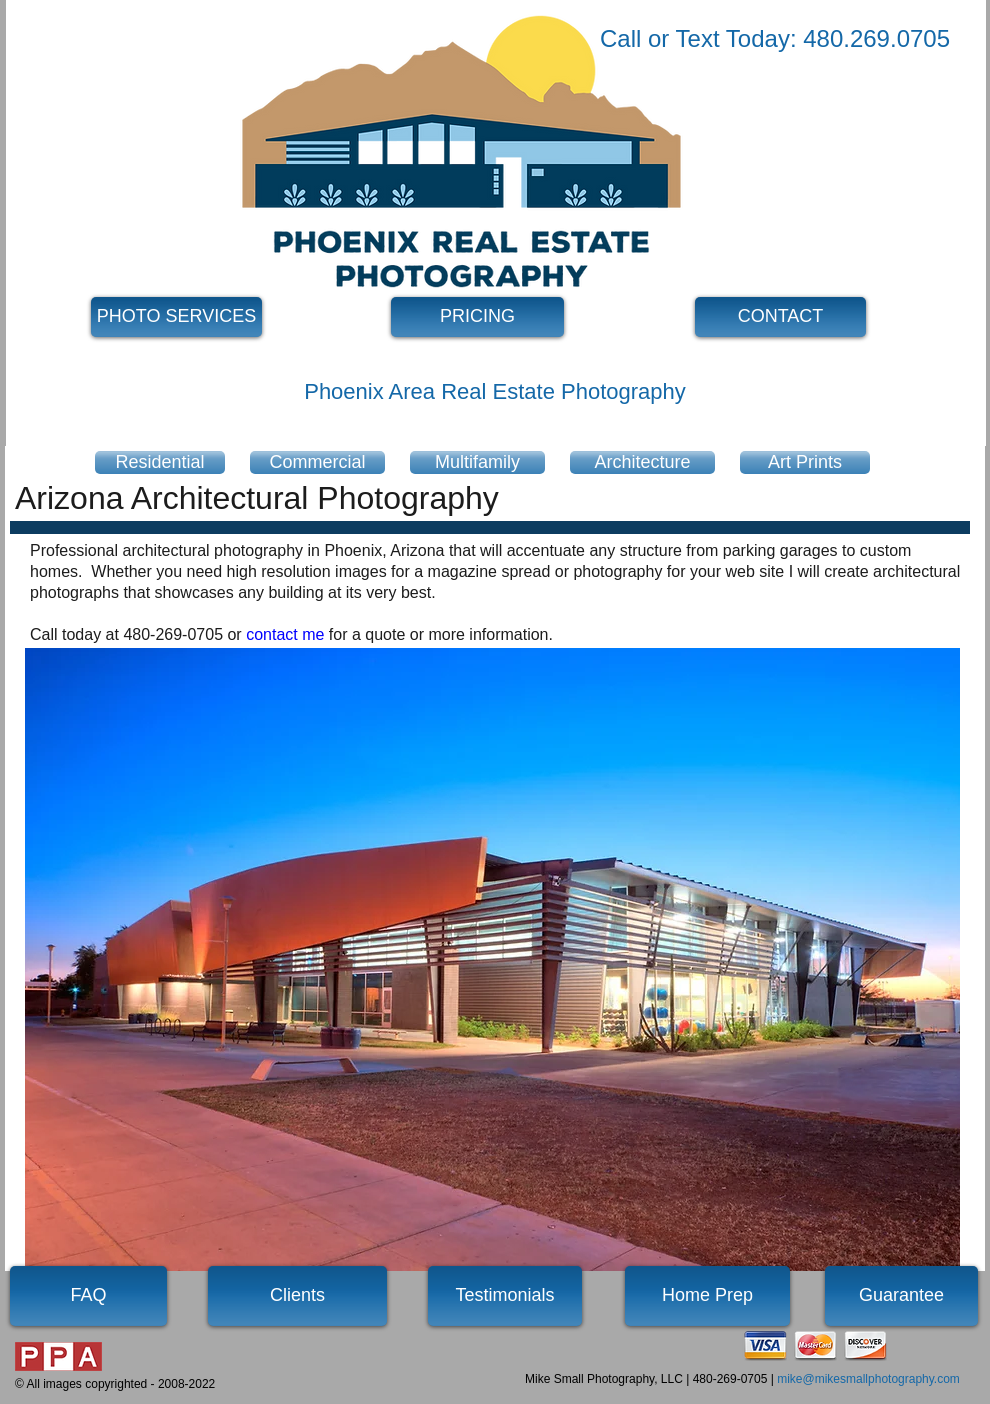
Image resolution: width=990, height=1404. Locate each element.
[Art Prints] (805, 462)
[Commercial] (317, 462)
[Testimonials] (505, 1296)
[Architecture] (642, 462)
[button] (492, 959)
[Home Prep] (707, 1296)
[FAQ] (88, 1296)
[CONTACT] (780, 317)
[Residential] (160, 462)
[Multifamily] (477, 462)
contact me (285, 634)
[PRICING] (477, 317)
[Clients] (297, 1296)
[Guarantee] (901, 1296)
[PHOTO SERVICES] (176, 317)
